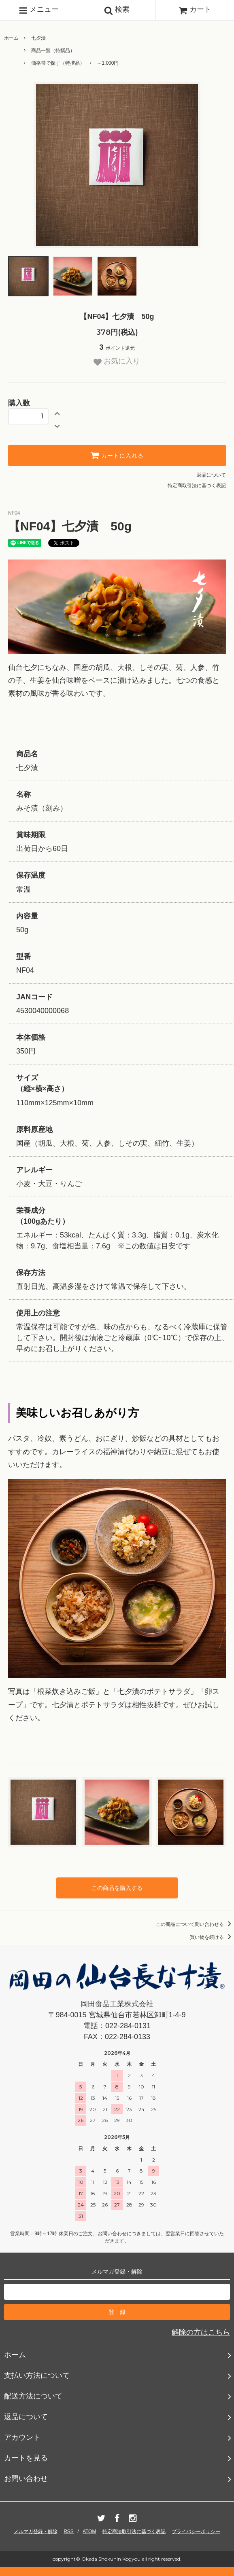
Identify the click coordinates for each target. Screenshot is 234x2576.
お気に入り (117, 361)
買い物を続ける (212, 1937)
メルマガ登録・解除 (35, 2531)
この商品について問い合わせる (195, 1924)
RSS (69, 2531)
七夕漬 (38, 38)
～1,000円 (108, 63)
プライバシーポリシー (196, 2531)
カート (195, 9)
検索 (117, 10)
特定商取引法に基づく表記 (197, 485)
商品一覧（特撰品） (53, 50)
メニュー (39, 10)
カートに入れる (117, 455)
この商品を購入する (117, 1888)
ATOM (89, 2531)
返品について (211, 475)
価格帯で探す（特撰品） (58, 63)
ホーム (11, 38)
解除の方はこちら (201, 2332)
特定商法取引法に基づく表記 (134, 2531)
